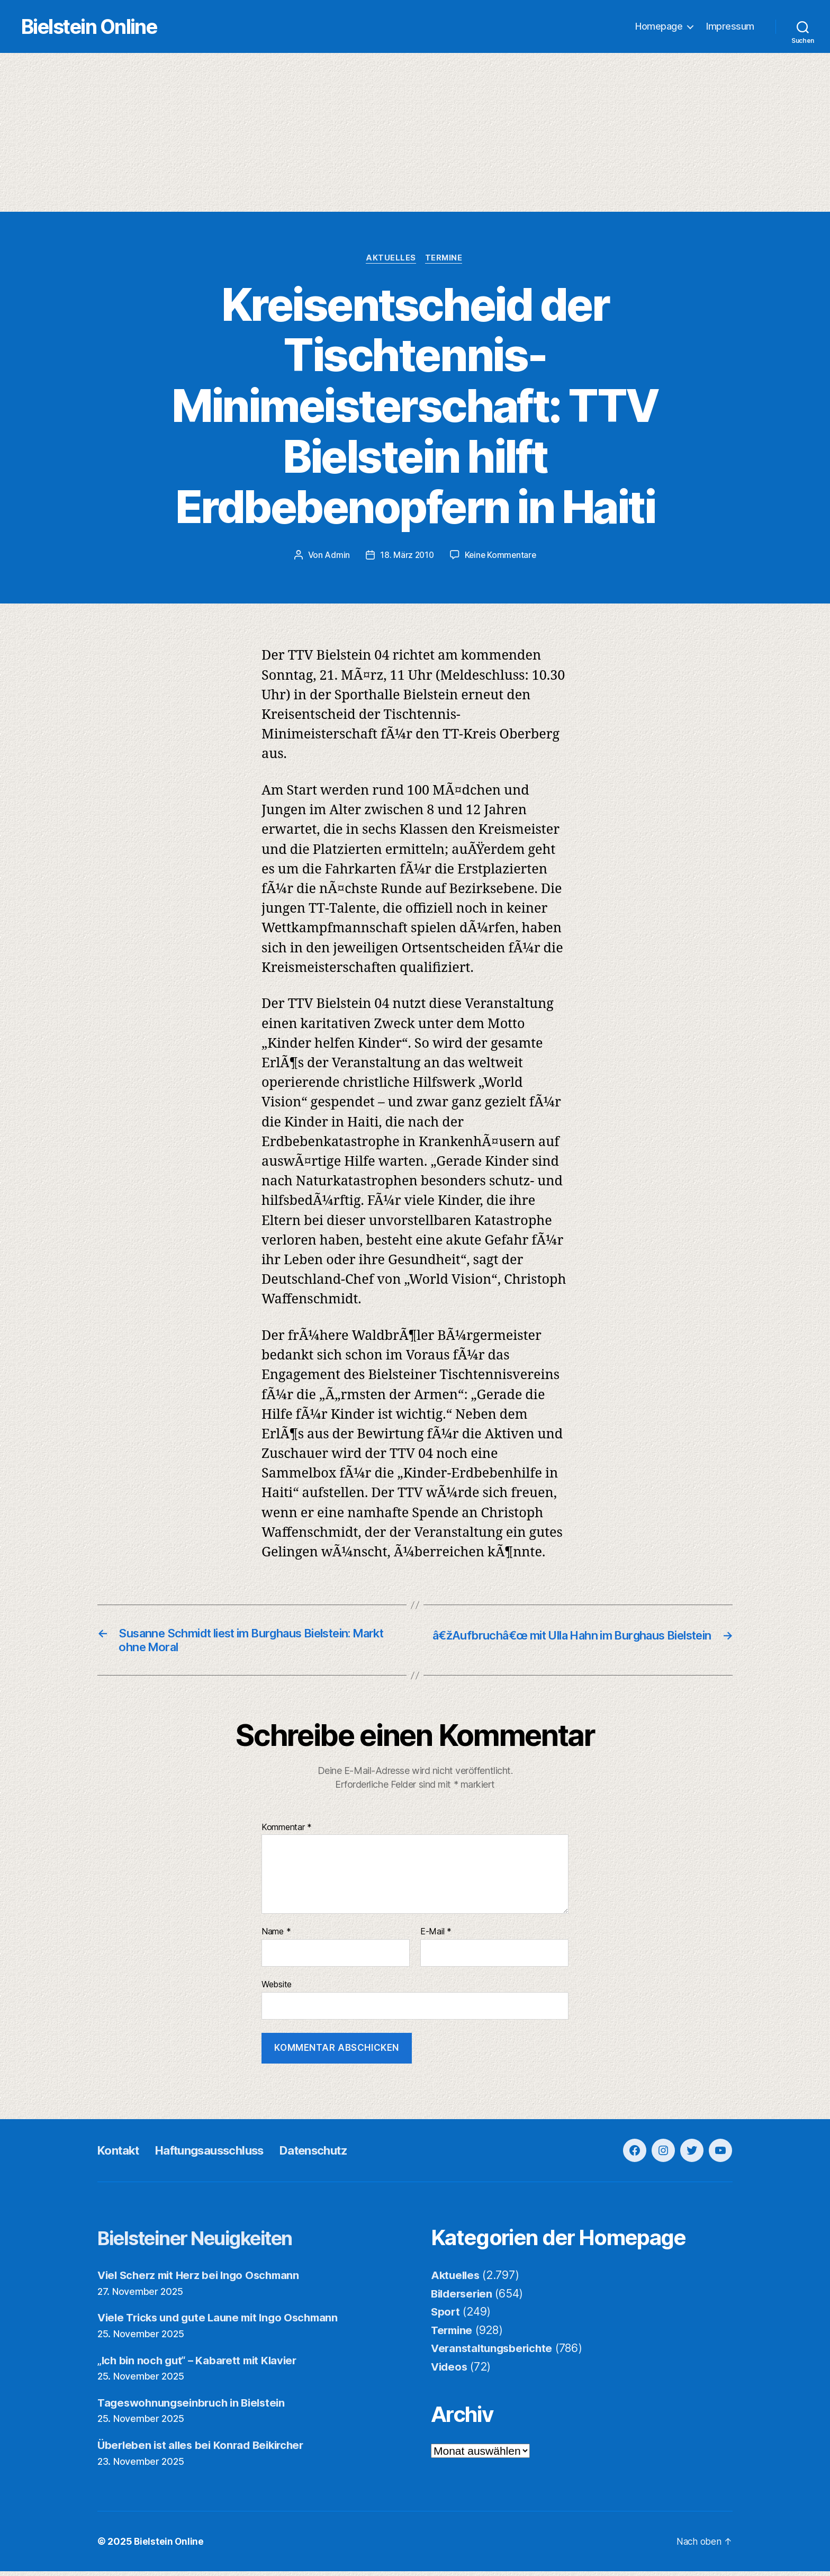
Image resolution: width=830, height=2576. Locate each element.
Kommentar (286, 1831)
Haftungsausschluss (221, 2155)
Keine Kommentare (501, 556)
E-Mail (436, 1936)
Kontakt (120, 2155)
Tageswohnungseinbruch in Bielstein (195, 2407)
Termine (446, 259)
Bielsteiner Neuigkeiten (208, 2242)
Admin (335, 556)
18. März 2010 (406, 556)
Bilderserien (464, 2297)
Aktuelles (391, 259)
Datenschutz (335, 2155)
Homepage (658, 26)
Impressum (730, 26)
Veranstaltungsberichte (494, 2352)
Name (276, 1936)
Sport (446, 2316)
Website (276, 1989)
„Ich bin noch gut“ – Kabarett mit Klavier (200, 2364)
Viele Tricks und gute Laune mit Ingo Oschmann (223, 2322)
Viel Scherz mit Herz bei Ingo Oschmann (203, 2279)
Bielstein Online (104, 27)
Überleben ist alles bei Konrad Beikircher (205, 2449)
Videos (450, 2370)
